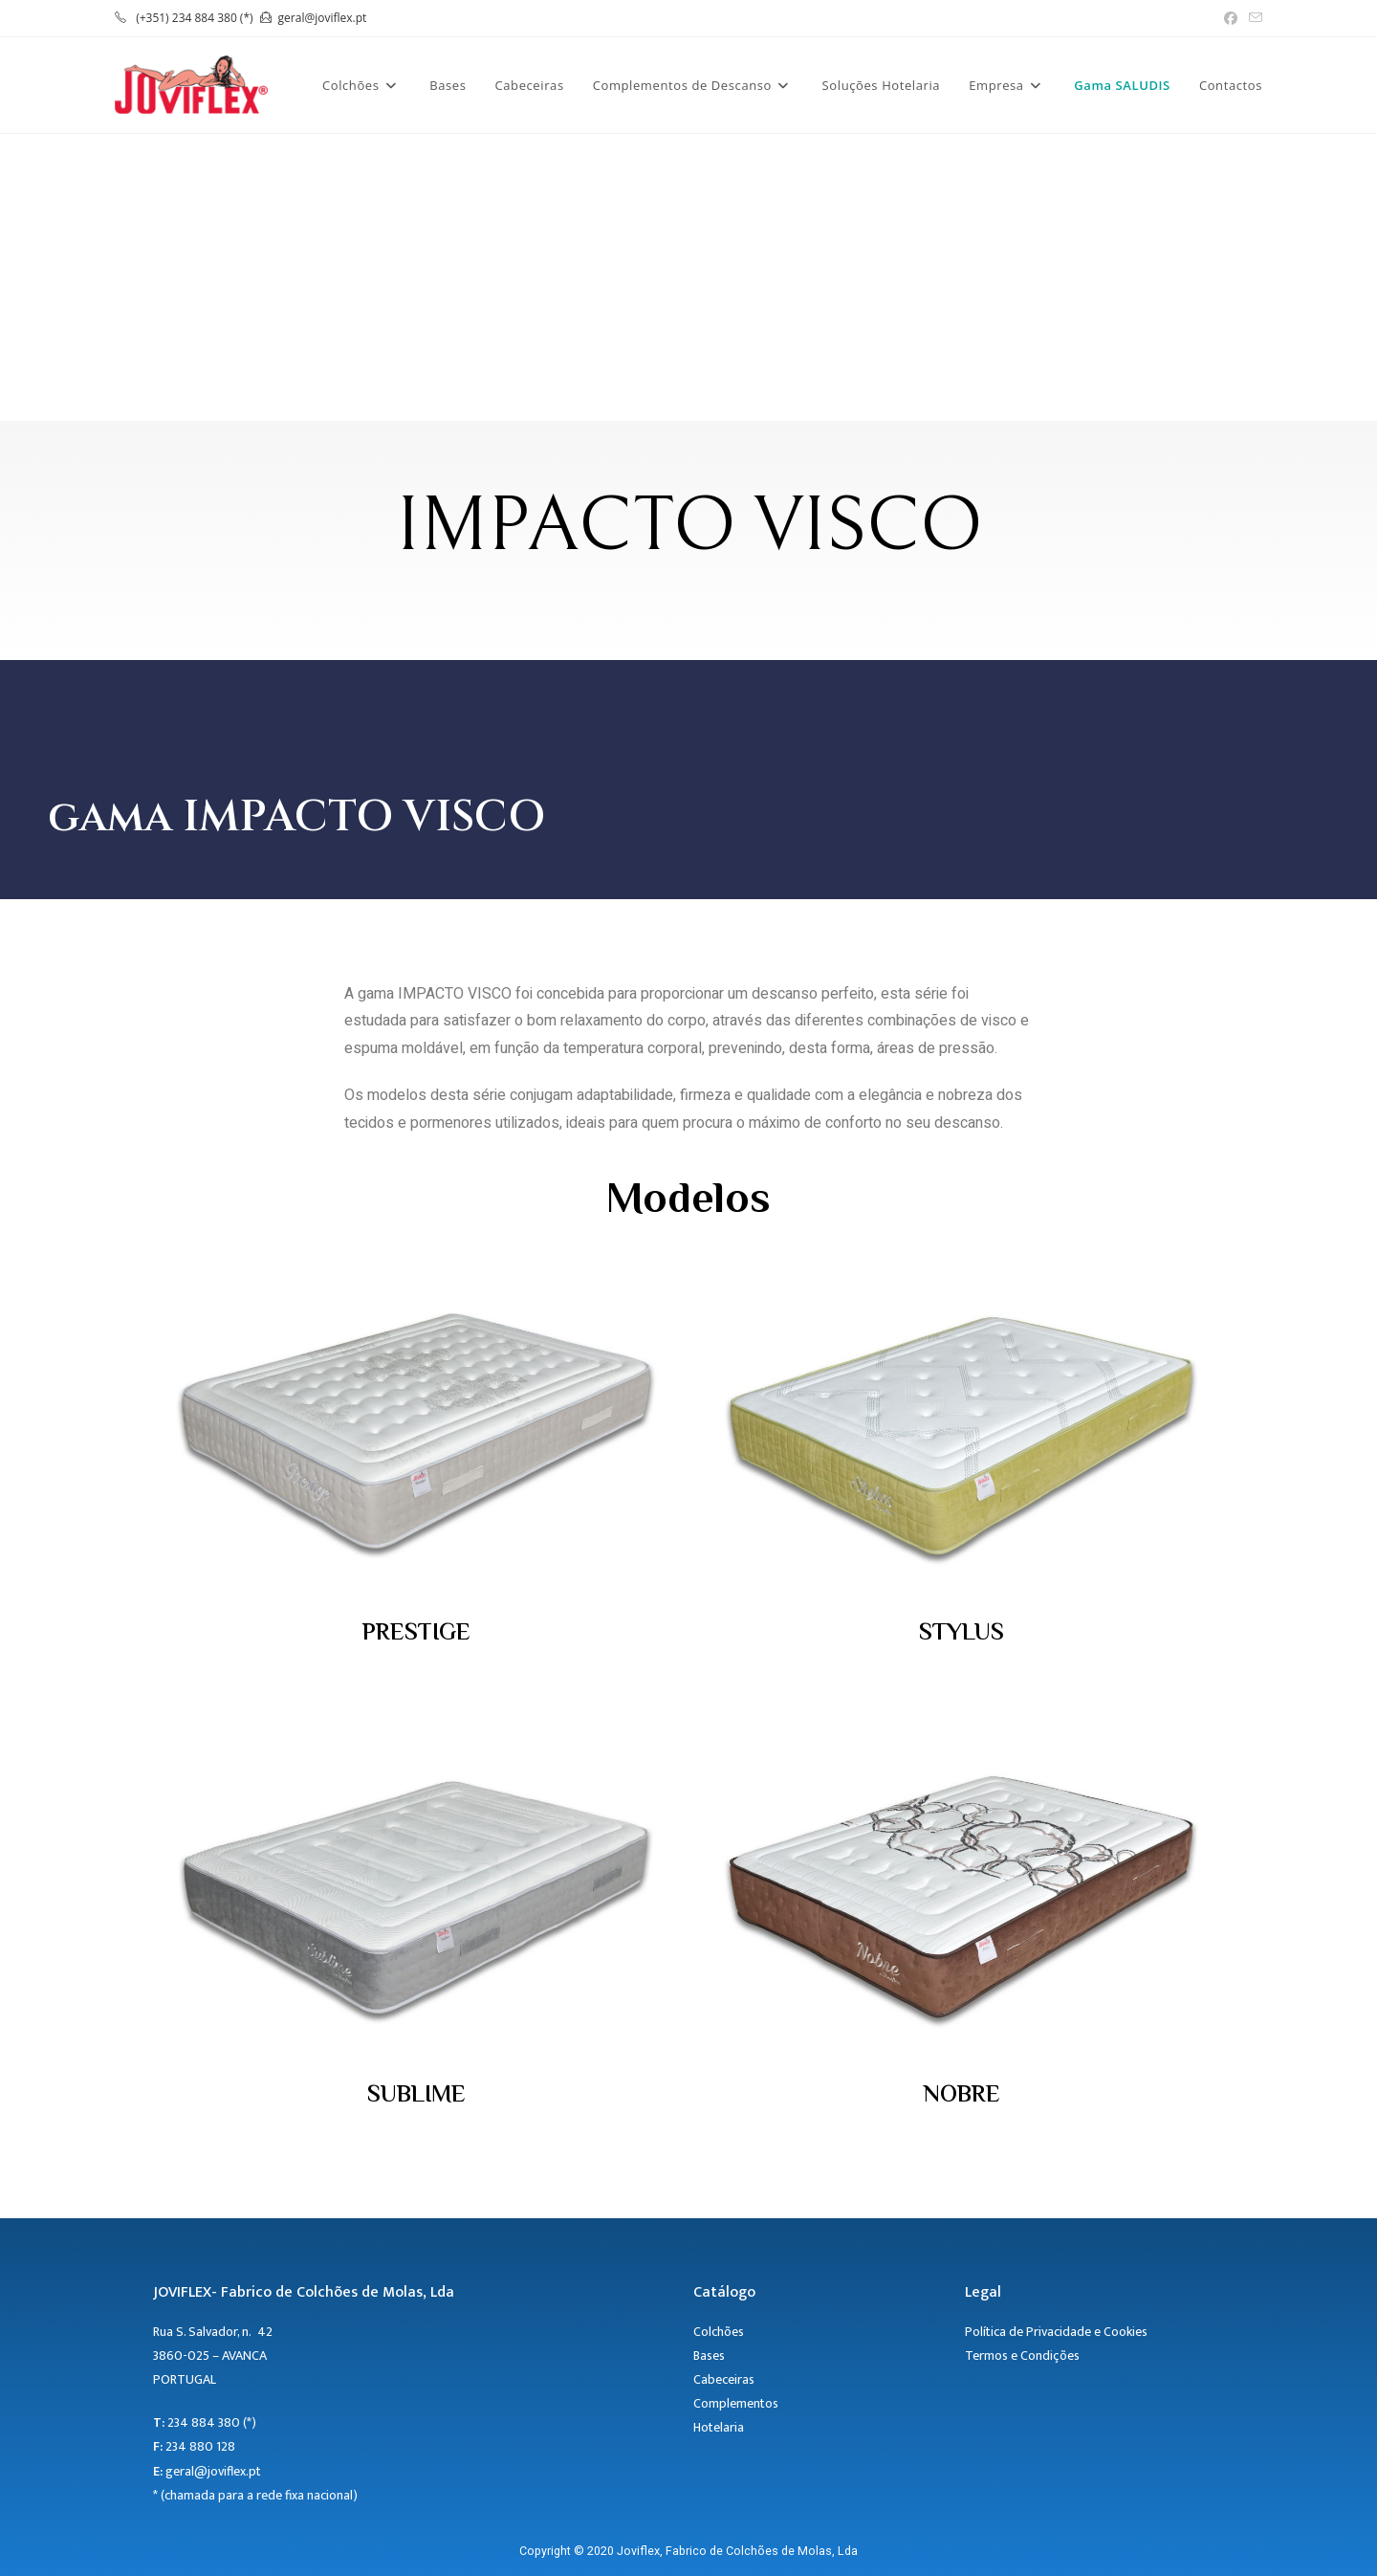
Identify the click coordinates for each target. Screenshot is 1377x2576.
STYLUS (961, 1634)
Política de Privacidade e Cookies (1056, 2332)
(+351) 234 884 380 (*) (194, 18)
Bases (709, 2356)
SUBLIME (416, 2096)
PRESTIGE (416, 1634)
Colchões (718, 2332)
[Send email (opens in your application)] (1252, 18)
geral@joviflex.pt (322, 18)
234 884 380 (203, 2422)
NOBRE (961, 2096)
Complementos (735, 2403)
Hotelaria (720, 2427)
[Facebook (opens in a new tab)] (1230, 18)
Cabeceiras (723, 2379)
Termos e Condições (1022, 2356)
